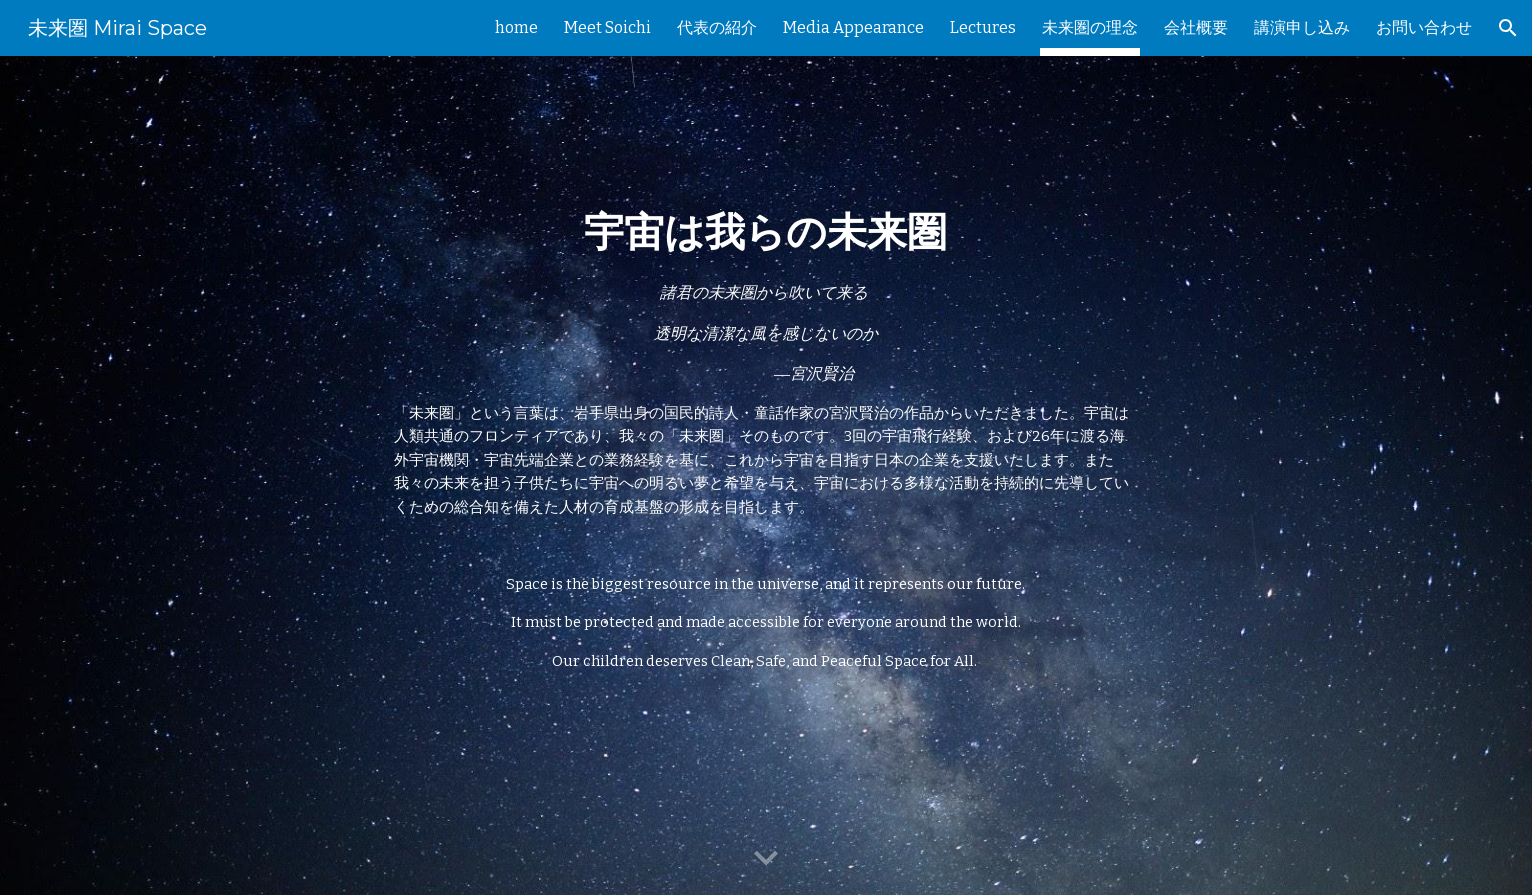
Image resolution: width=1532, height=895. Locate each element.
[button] (1508, 28)
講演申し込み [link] (1302, 27)
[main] (766, 475)
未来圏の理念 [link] (1090, 27)
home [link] (516, 27)
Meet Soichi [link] (607, 27)
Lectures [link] (983, 27)
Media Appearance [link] (853, 27)
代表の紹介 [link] (717, 27)
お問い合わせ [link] (1424, 27)
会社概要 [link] (1196, 27)
